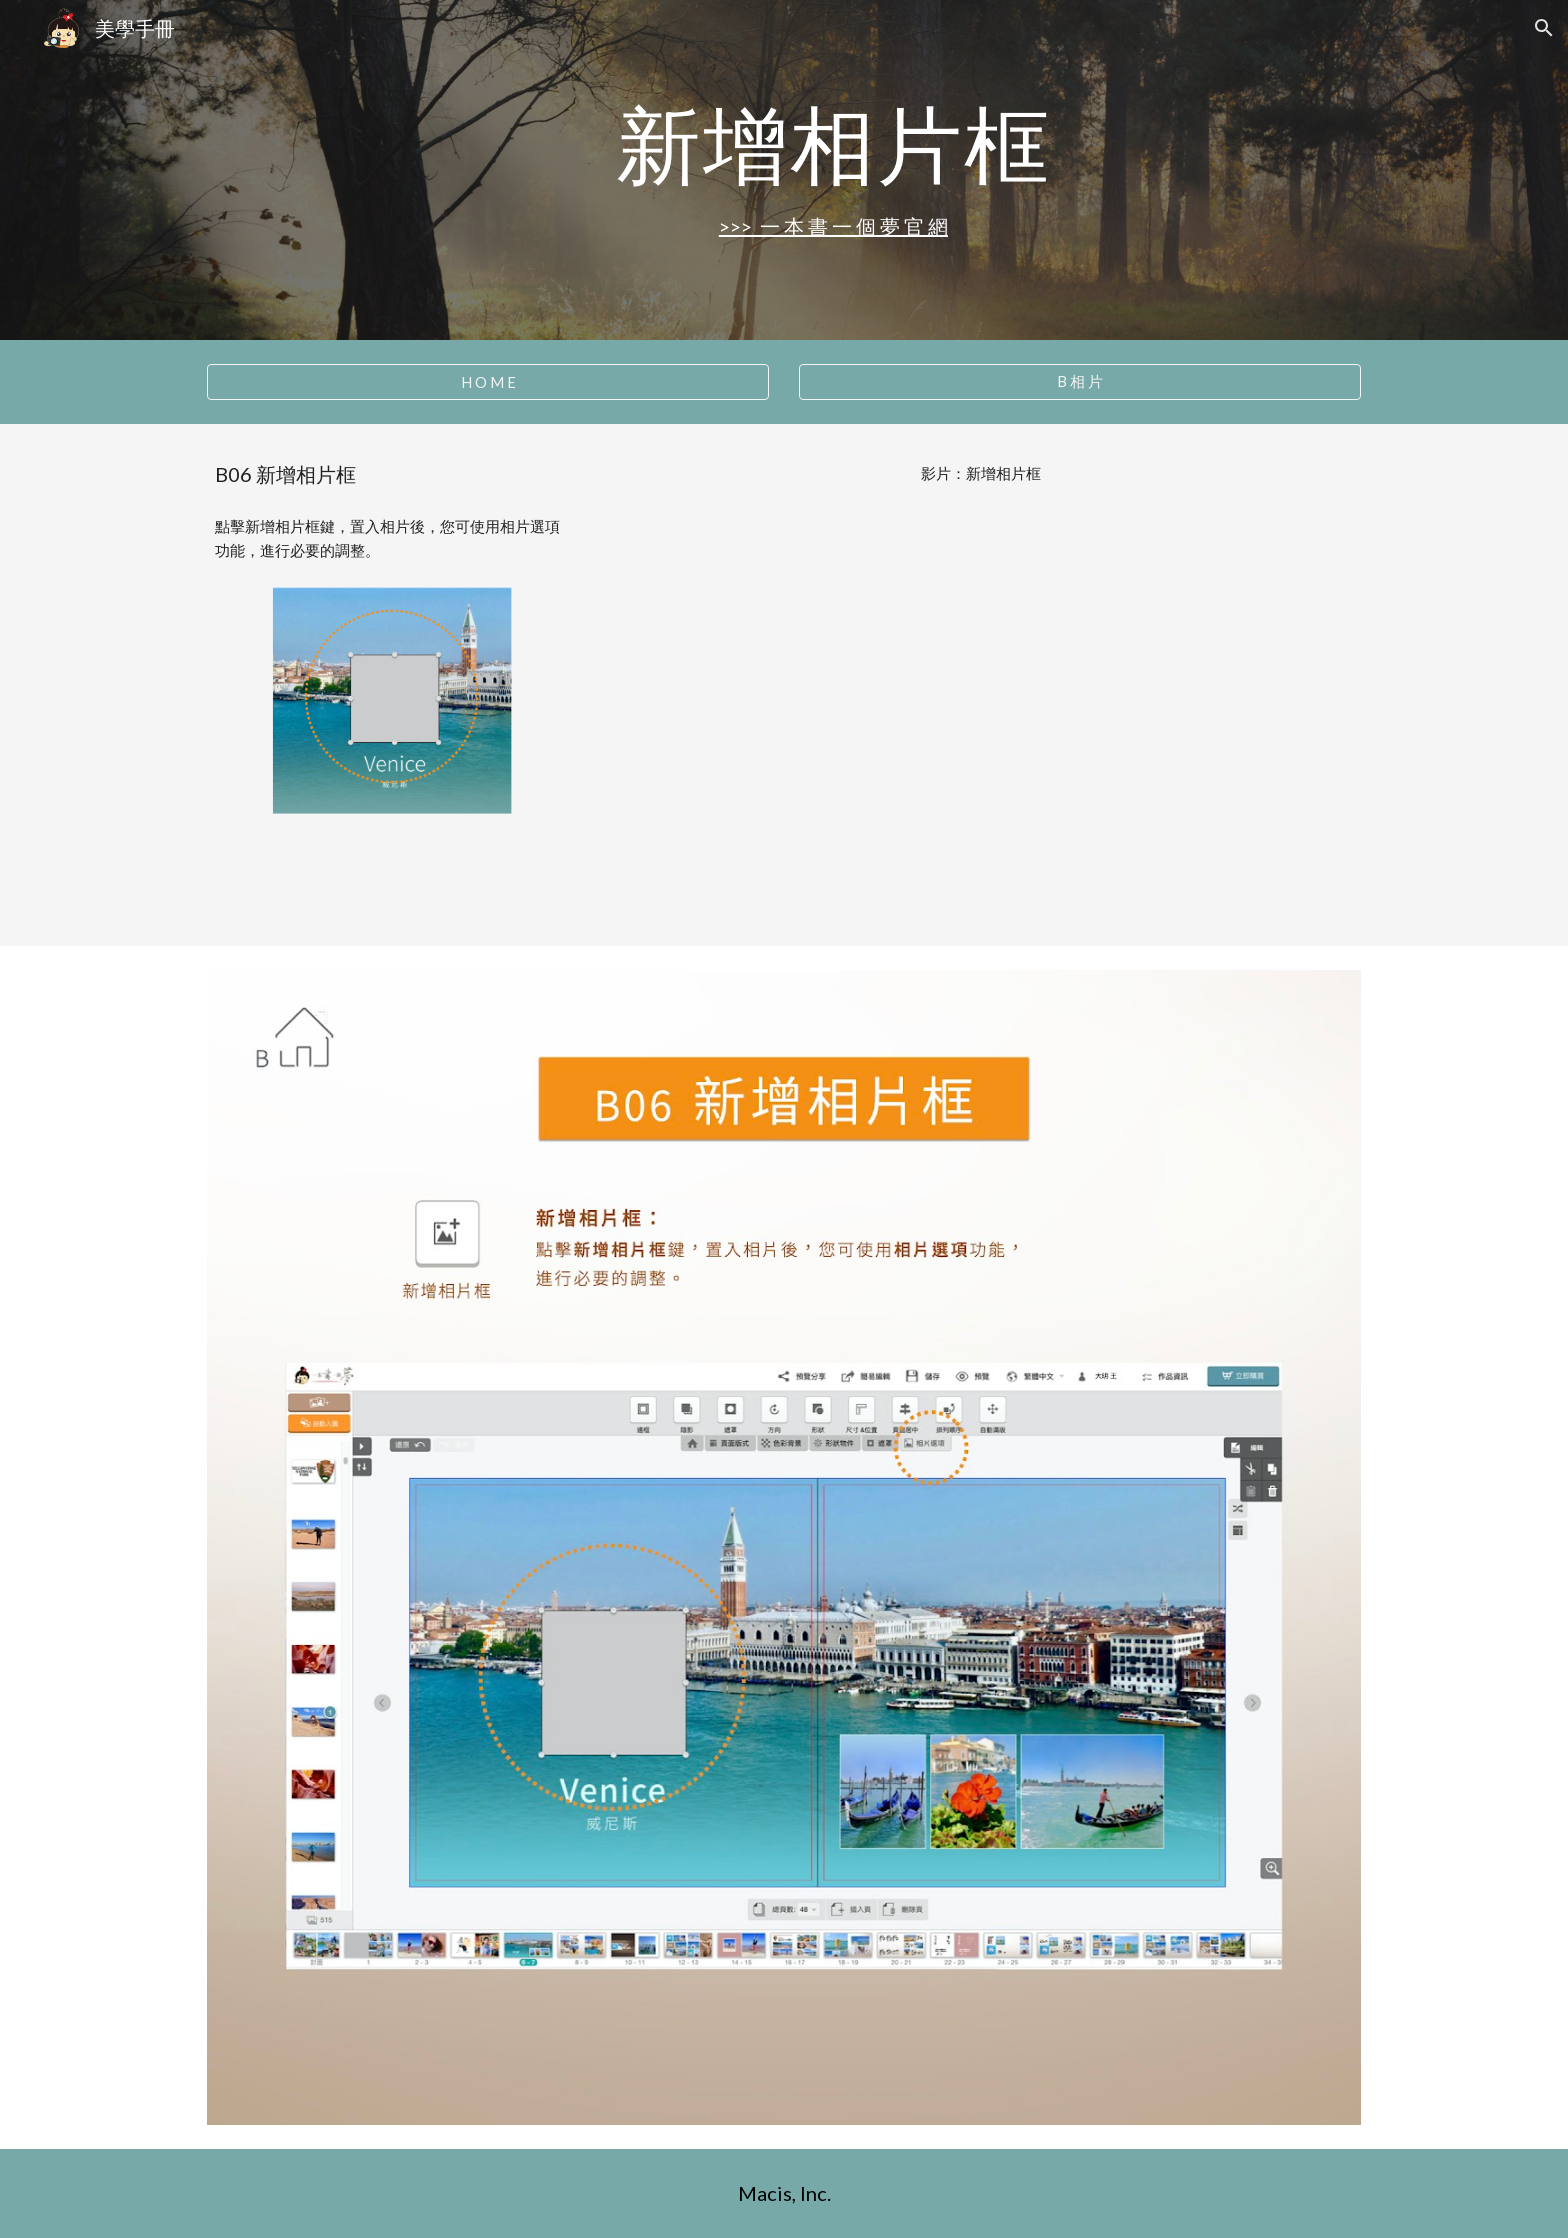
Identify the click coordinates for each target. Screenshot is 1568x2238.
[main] (833, 143)
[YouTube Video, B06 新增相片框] (981, 711)
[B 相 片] (1080, 382)
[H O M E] (488, 382)
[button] (1544, 28)
